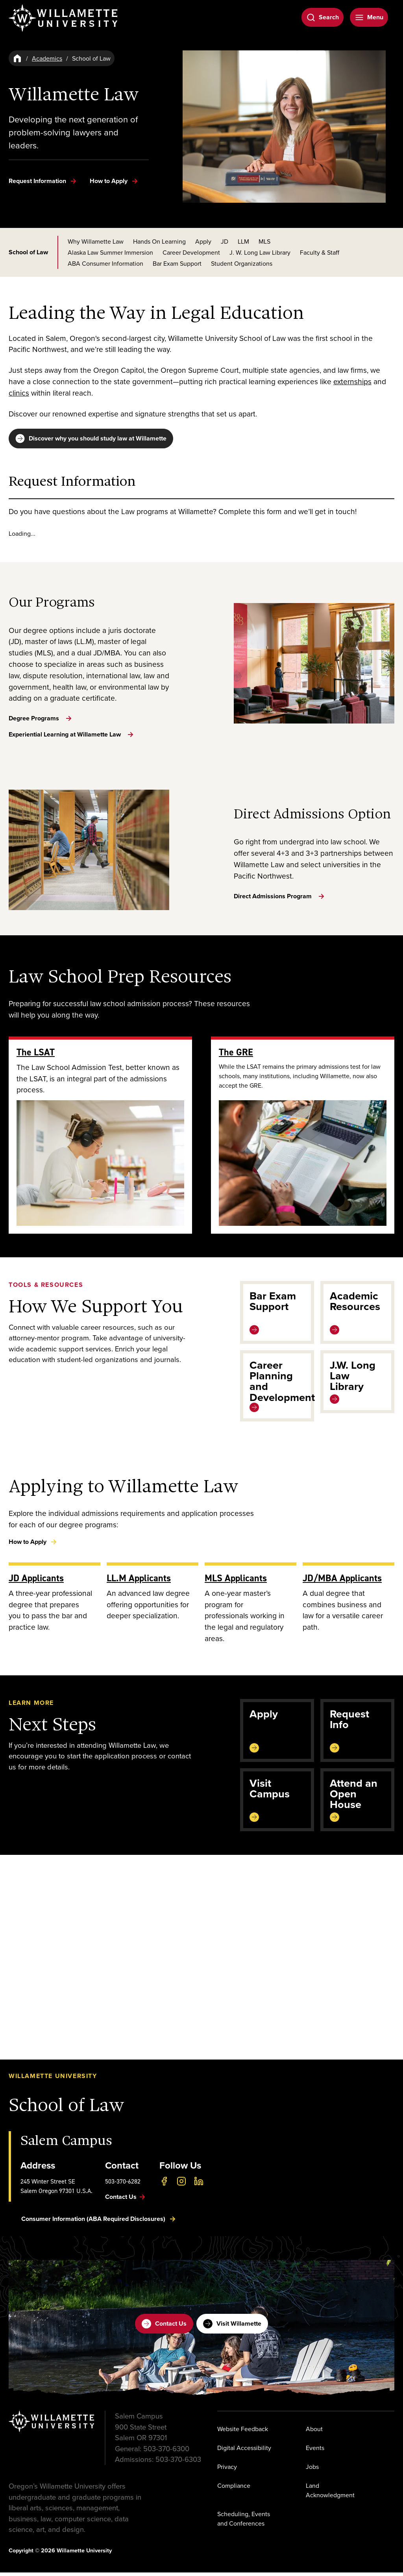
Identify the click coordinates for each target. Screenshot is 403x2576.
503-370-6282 (122, 2185)
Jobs (312, 2470)
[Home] (17, 58)
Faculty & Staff (319, 252)
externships (352, 381)
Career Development (191, 252)
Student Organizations (241, 263)
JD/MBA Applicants (342, 1581)
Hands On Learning (159, 241)
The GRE (236, 1056)
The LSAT (36, 1056)
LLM (243, 241)
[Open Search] (322, 17)
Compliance (233, 2489)
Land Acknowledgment (330, 2494)
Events (315, 2451)
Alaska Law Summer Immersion (110, 252)
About (314, 2432)
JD (224, 241)
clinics (19, 392)
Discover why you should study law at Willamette (90, 438)
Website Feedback (242, 2432)
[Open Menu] (369, 17)
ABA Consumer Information (105, 263)
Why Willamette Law (96, 241)
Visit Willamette (232, 2327)
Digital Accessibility (244, 2451)
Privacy (227, 2470)
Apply (203, 241)
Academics (47, 58)
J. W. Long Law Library (259, 252)
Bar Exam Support (177, 263)
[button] (201, 1961)
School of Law (28, 252)
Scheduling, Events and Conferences (243, 2522)
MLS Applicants (236, 1581)
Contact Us (164, 2327)
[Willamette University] (64, 18)
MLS (264, 241)
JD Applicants (36, 1581)
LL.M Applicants (139, 1581)
